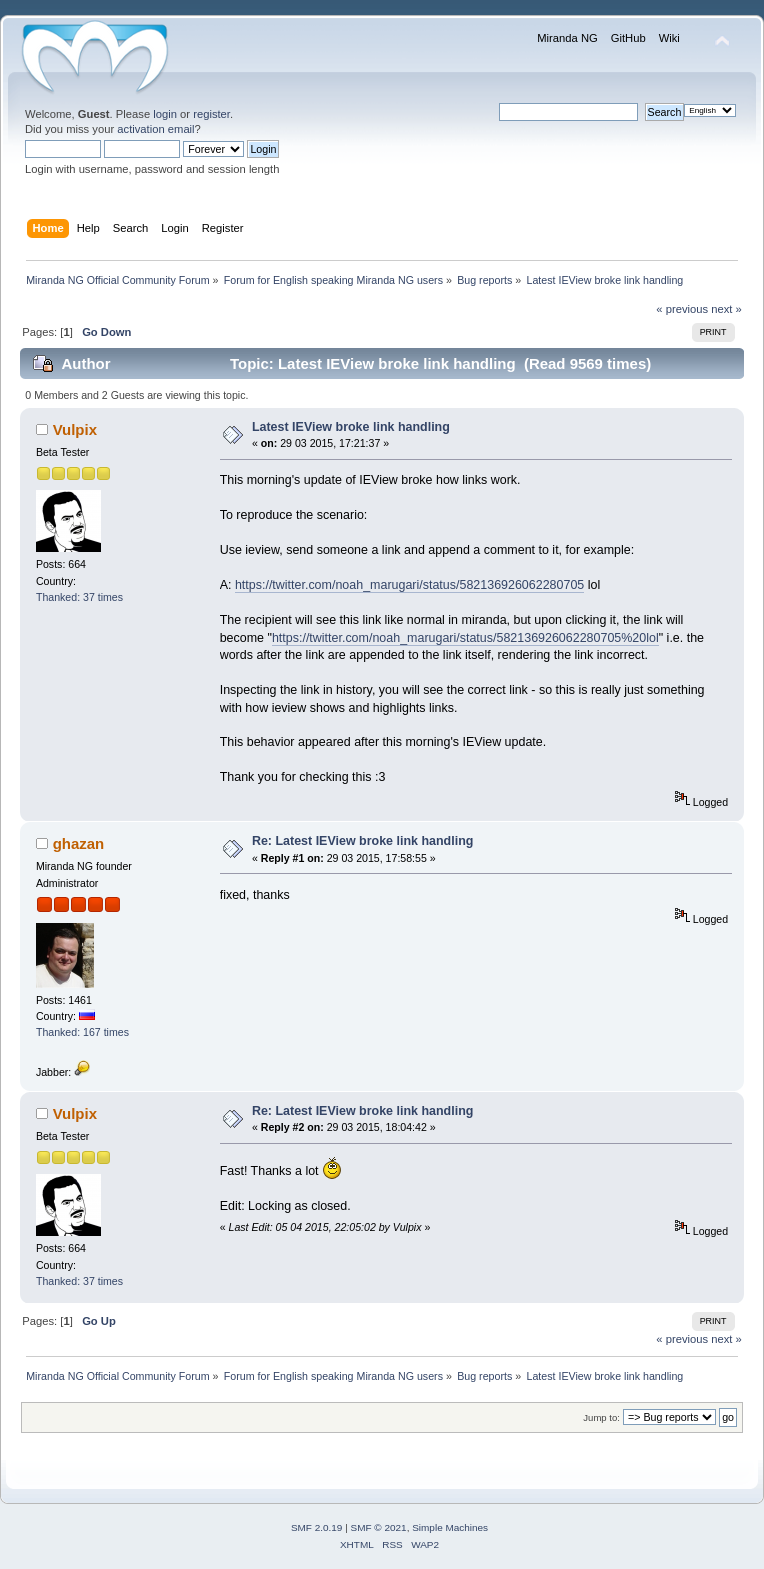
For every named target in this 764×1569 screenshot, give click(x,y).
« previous (682, 309)
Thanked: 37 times (79, 597)
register (211, 114)
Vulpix (75, 429)
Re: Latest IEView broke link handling (363, 841)
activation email (155, 129)
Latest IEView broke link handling (351, 427)
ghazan (79, 843)
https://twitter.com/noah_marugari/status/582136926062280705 (409, 585)
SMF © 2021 (379, 1527)
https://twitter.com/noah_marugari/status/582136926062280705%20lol (465, 638)
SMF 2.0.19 (317, 1527)
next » (726, 309)
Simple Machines (450, 1527)
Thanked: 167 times (82, 1032)
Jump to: (601, 1417)
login (165, 114)
